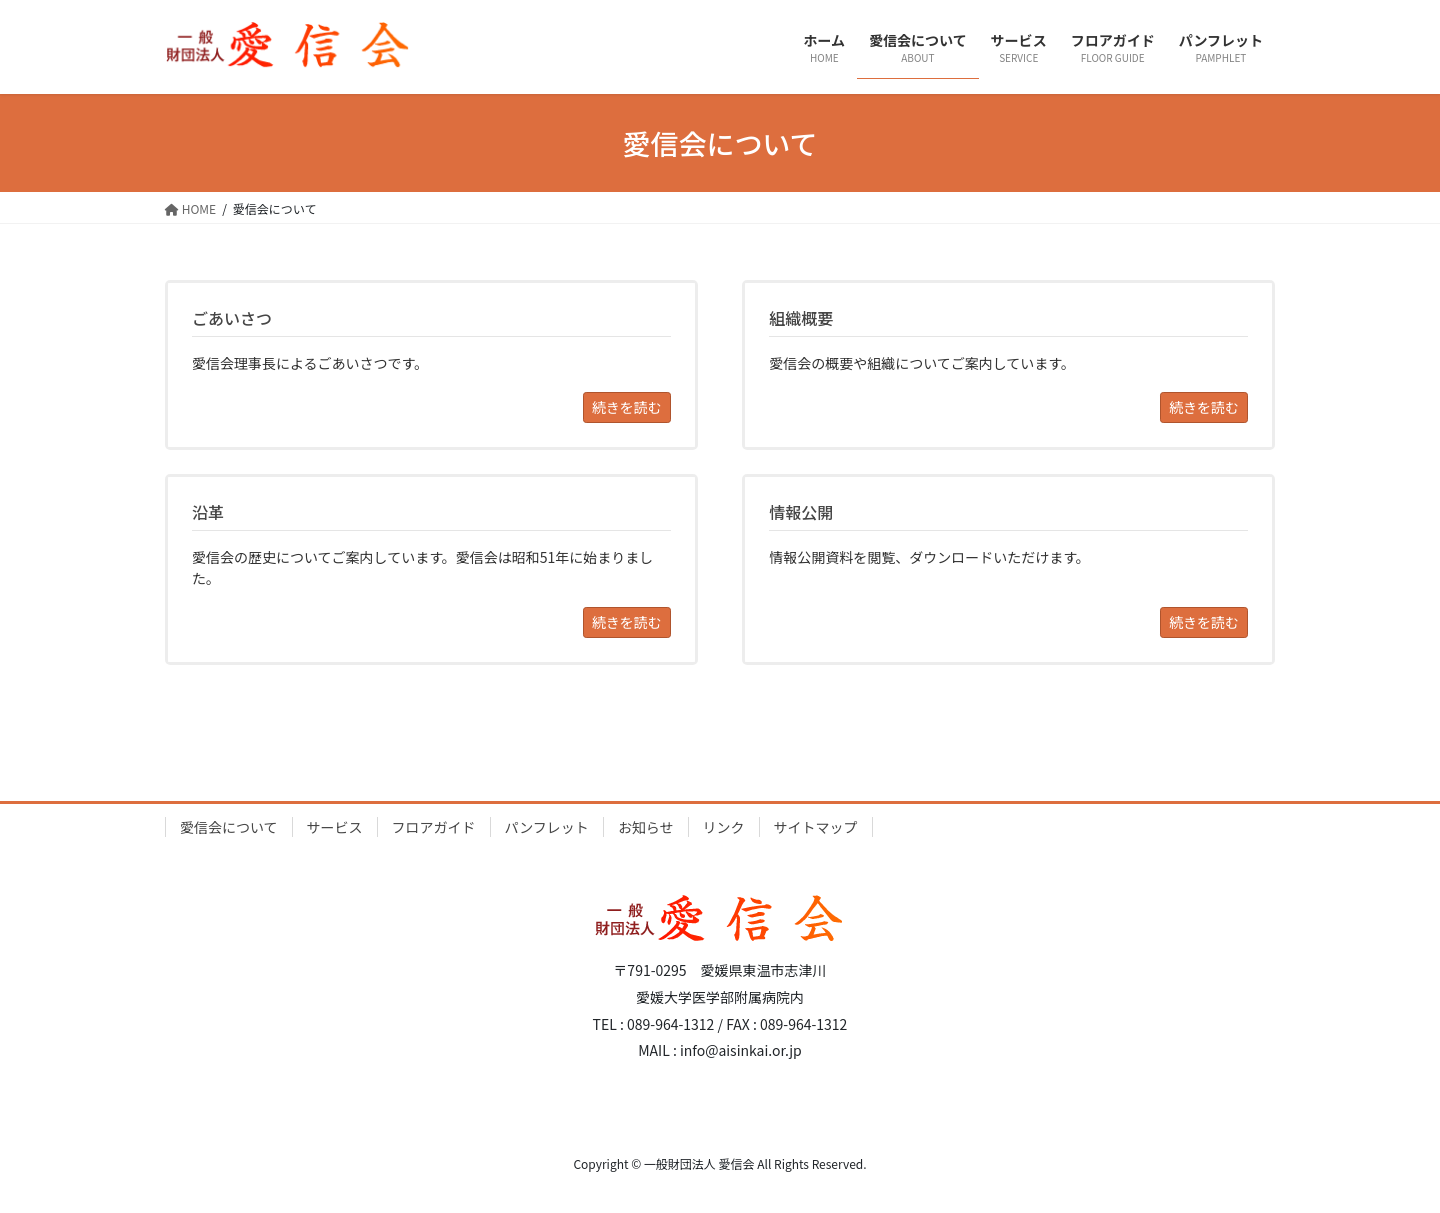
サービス (335, 827)
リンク (724, 827)
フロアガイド (434, 827)
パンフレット (547, 827)
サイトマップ (816, 827)
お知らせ (646, 827)
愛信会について (229, 827)
